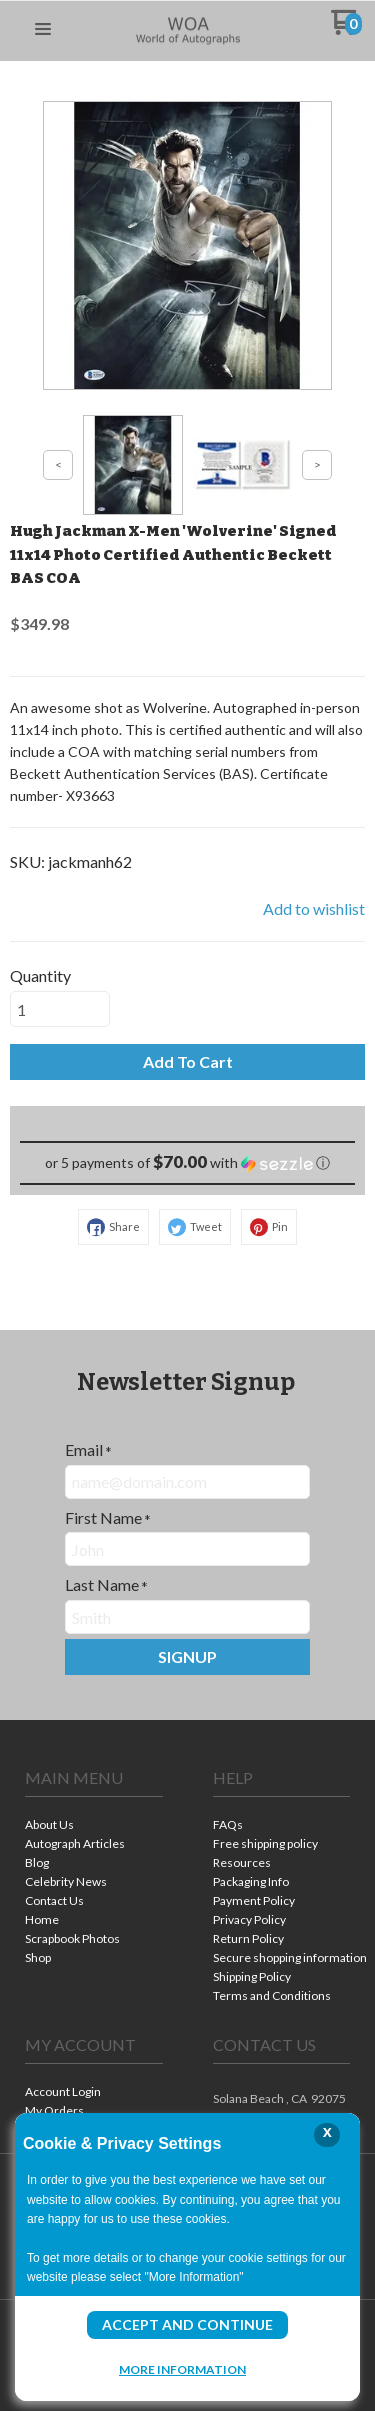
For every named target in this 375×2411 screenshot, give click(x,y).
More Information (182, 2369)
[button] (43, 30)
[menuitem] (94, 1826)
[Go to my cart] (346, 29)
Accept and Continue (187, 2324)
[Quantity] (60, 1009)
